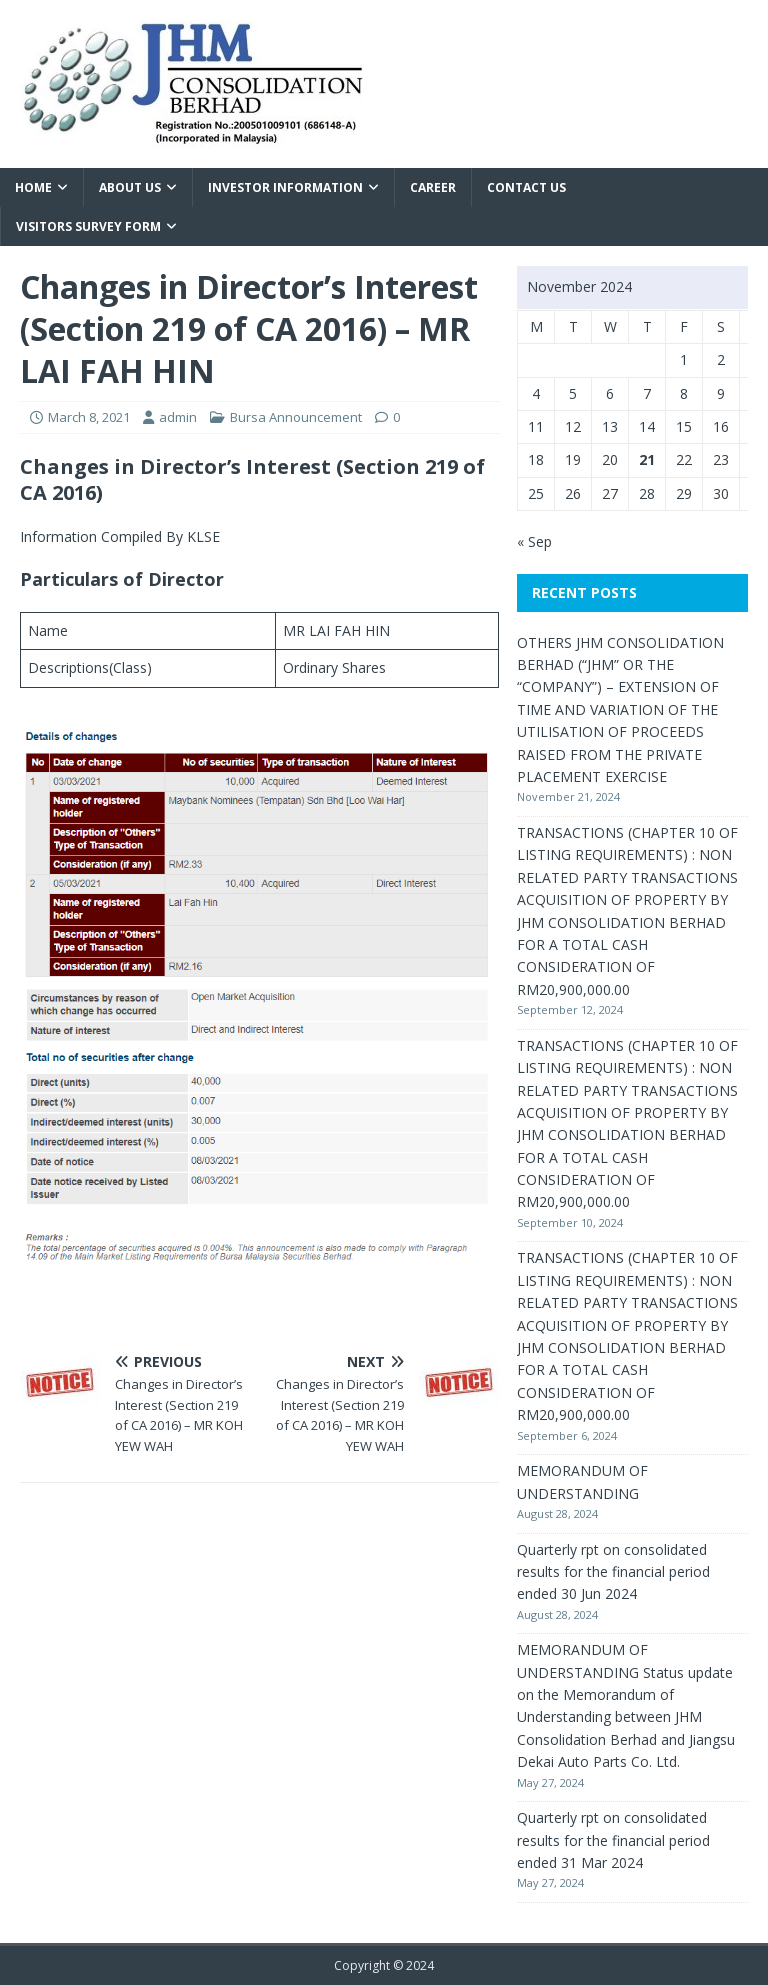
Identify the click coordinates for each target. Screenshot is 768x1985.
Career (433, 187)
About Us (130, 187)
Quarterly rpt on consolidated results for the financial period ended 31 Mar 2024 (613, 1840)
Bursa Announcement (296, 417)
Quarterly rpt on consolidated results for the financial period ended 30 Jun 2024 (613, 1572)
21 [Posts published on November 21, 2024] (647, 459)
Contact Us (526, 187)
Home (33, 187)
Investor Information (285, 187)
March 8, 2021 (89, 417)
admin (178, 417)
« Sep (534, 541)
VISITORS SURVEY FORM (88, 226)
